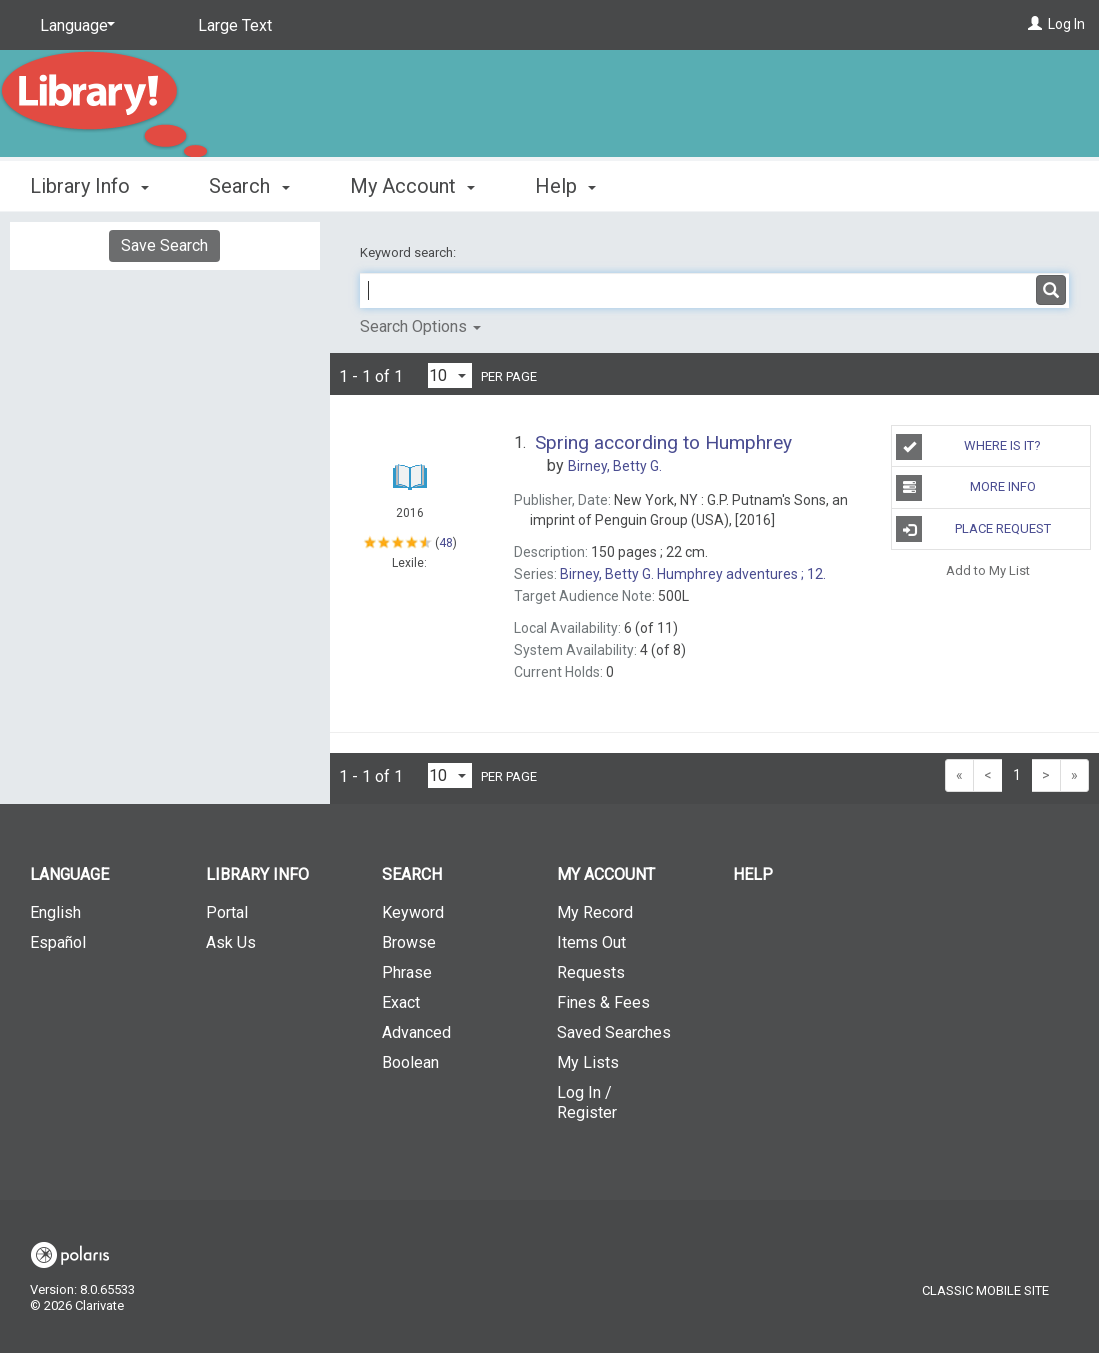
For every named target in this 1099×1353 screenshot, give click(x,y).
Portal (227, 912)
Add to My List (988, 570)
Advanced (416, 1032)
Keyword (413, 912)
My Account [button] (412, 186)
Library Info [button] (89, 186)
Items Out (591, 942)
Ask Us (231, 942)
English (55, 912)
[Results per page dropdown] (450, 375)
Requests (591, 972)
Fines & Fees (603, 1002)
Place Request (973, 529)
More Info (965, 488)
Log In (1066, 24)
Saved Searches (614, 1032)
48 (446, 542)
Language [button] (69, 874)
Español (58, 942)
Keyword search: (409, 252)
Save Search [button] (164, 245)
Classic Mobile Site (985, 1290)
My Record (595, 912)
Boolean (410, 1062)
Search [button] (249, 186)
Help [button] (565, 186)
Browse (409, 942)
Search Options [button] (420, 326)
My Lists (588, 1062)
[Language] (74, 26)
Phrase (407, 972)
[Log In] (1035, 24)
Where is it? (968, 447)
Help (753, 874)
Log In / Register (587, 1102)
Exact (401, 1002)
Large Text (235, 25)
